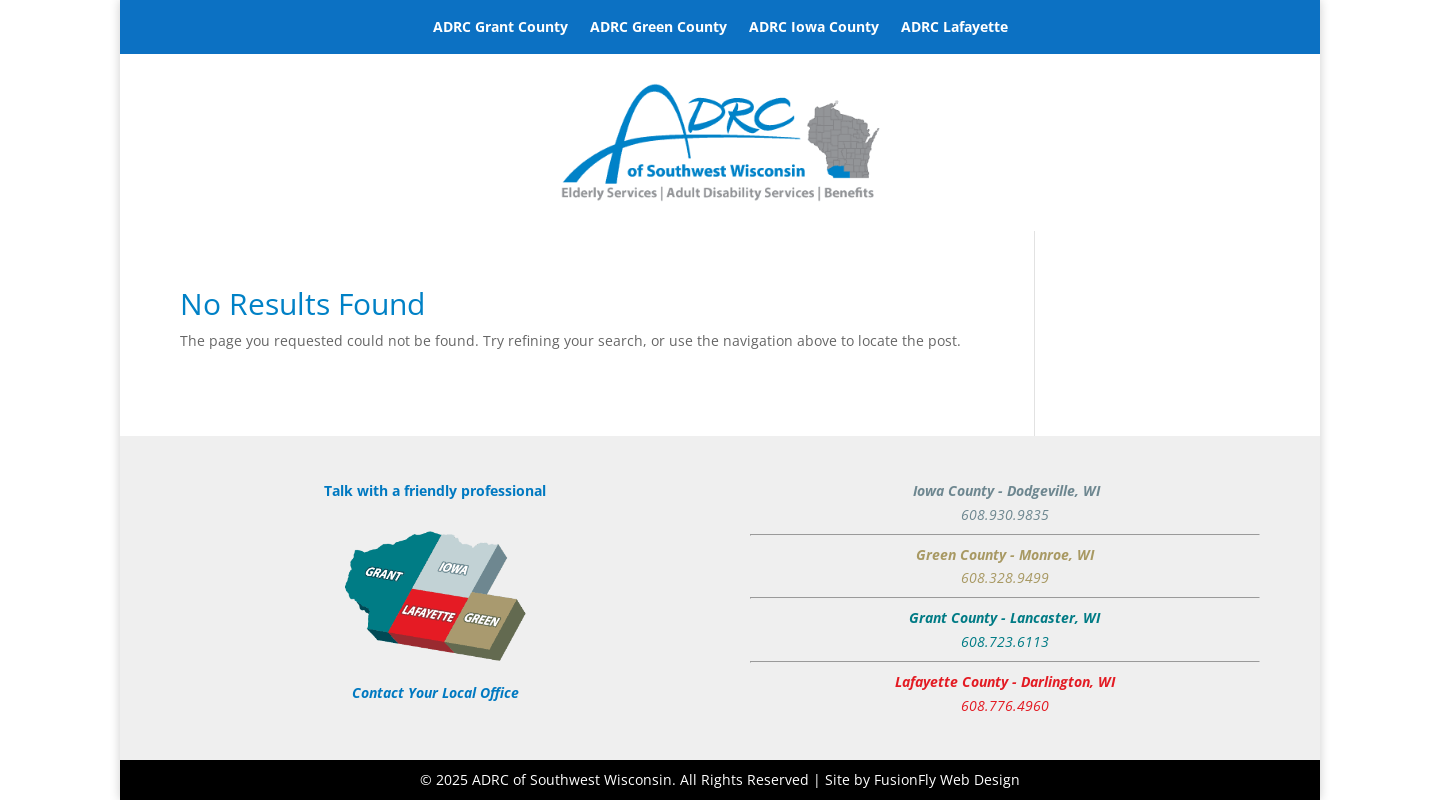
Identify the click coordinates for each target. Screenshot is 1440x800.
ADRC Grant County (500, 28)
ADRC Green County (658, 28)
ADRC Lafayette (954, 28)
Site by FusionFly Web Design (922, 779)
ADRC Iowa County (814, 28)
